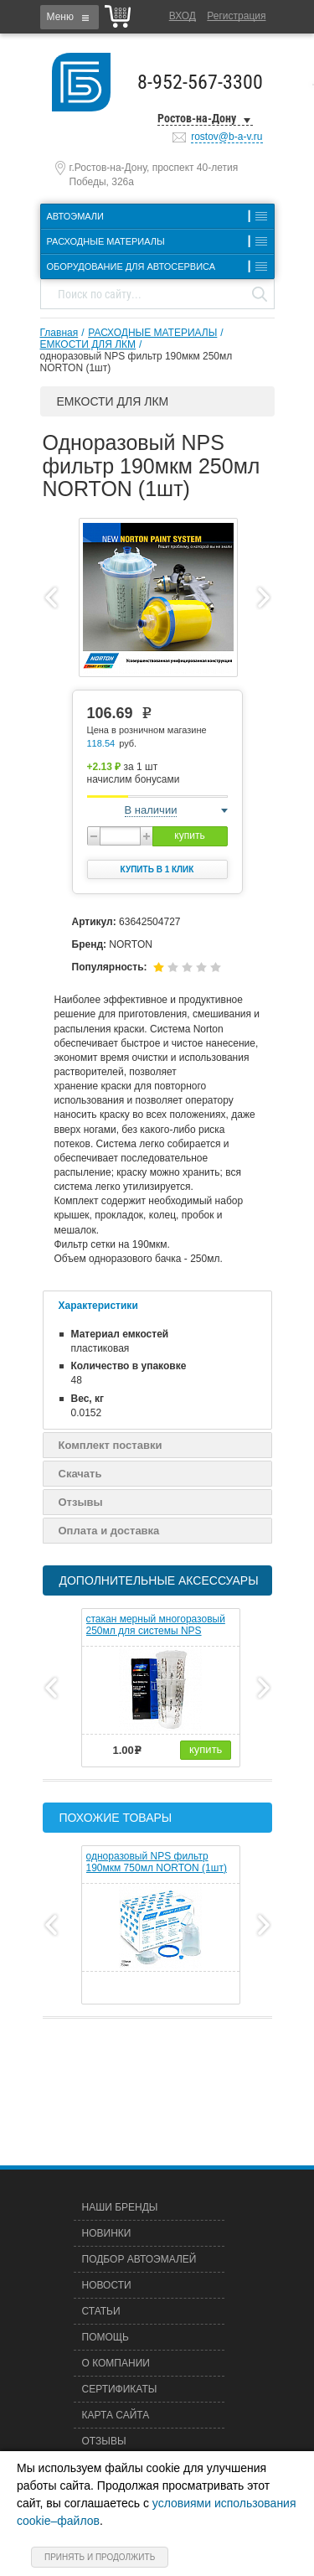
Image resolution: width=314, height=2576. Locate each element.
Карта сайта (116, 2415)
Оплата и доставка (109, 1530)
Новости (106, 2285)
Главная (59, 333)
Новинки (106, 2233)
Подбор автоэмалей (139, 2259)
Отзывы (81, 1502)
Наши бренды (120, 2207)
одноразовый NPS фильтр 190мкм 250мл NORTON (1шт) (136, 362)
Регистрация (236, 16)
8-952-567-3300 (200, 82)
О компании (116, 2363)
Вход (182, 16)
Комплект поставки (110, 1445)
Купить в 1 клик (157, 869)
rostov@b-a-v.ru (226, 136)
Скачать (80, 1473)
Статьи (101, 2311)
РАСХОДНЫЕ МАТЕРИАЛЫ (152, 333)
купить (189, 835)
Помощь (105, 2337)
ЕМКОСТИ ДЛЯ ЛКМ (88, 344)
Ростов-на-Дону (196, 118)
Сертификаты (119, 2389)
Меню (60, 17)
